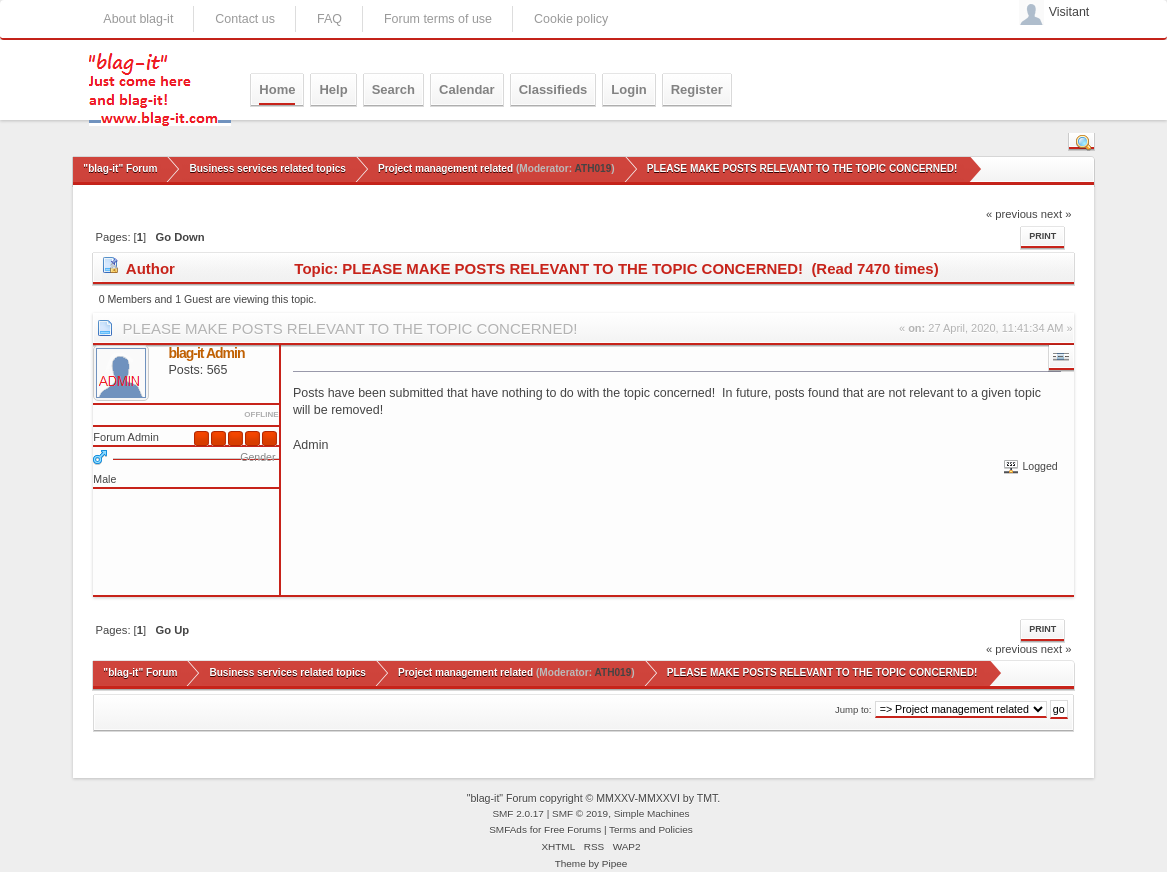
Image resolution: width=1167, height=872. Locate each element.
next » (1056, 214)
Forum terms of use (438, 19)
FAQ (329, 19)
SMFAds (508, 829)
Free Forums (572, 829)
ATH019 (592, 168)
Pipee (615, 863)
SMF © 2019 (580, 813)
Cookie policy (571, 19)
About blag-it (138, 19)
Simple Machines (652, 813)
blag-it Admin (207, 353)
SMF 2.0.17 (518, 813)
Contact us (245, 19)
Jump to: (853, 709)
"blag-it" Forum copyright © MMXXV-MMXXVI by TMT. (594, 798)
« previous (1012, 214)
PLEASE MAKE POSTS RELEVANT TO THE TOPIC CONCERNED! (350, 328)
